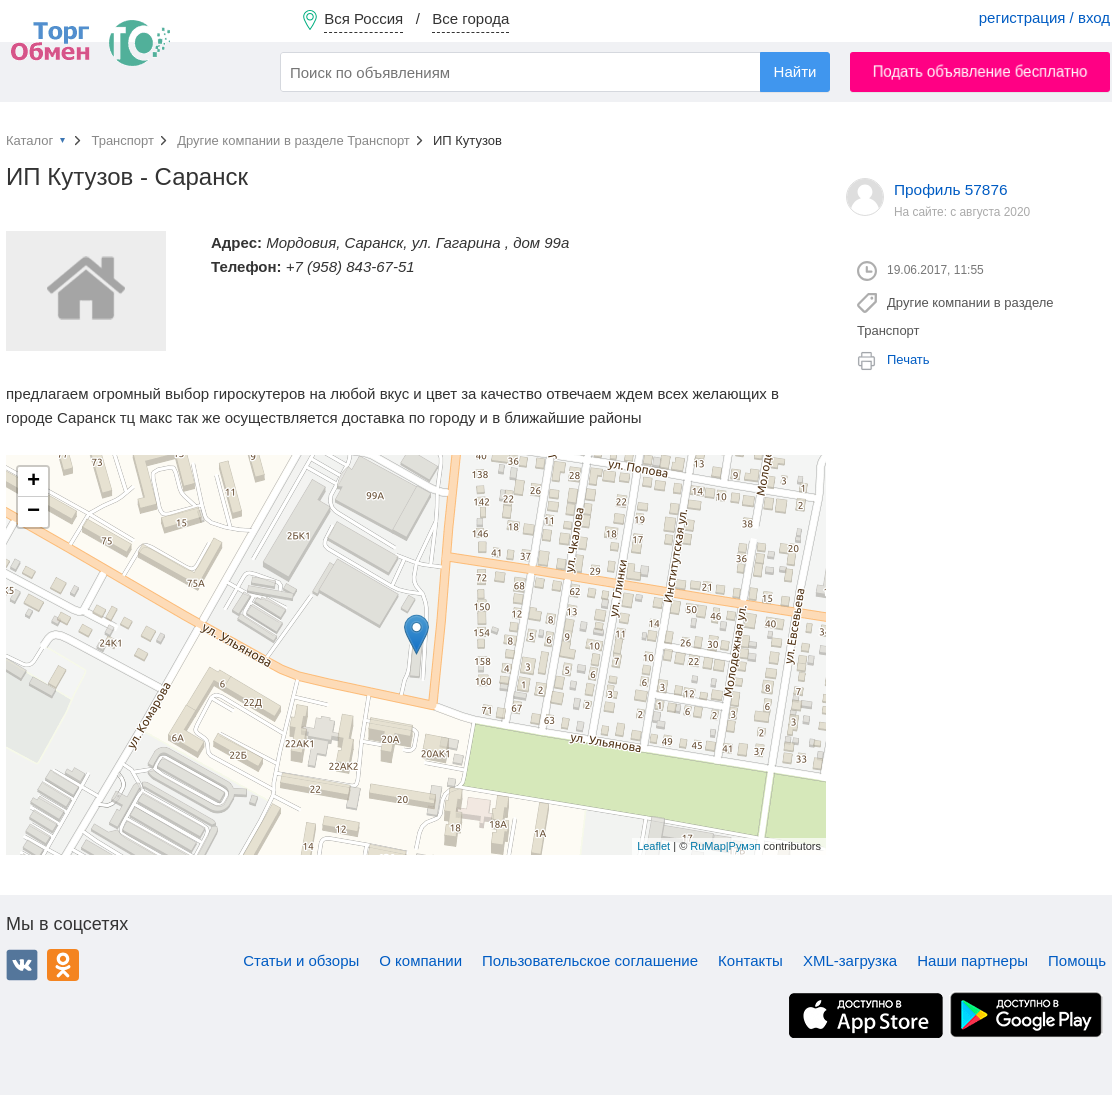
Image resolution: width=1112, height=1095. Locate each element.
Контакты (750, 960)
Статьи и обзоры (301, 960)
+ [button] (33, 482)
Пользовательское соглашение (590, 960)
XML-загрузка (850, 960)
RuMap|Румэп (725, 846)
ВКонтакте (22, 965)
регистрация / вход (1044, 17)
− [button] (33, 512)
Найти (795, 71)
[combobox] (555, 72)
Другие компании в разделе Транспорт (293, 140)
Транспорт (122, 140)
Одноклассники (63, 965)
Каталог (29, 140)
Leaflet (653, 846)
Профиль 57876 (951, 189)
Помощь (1077, 960)
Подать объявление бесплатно (980, 71)
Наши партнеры (972, 960)
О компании (420, 960)
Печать (908, 359)
